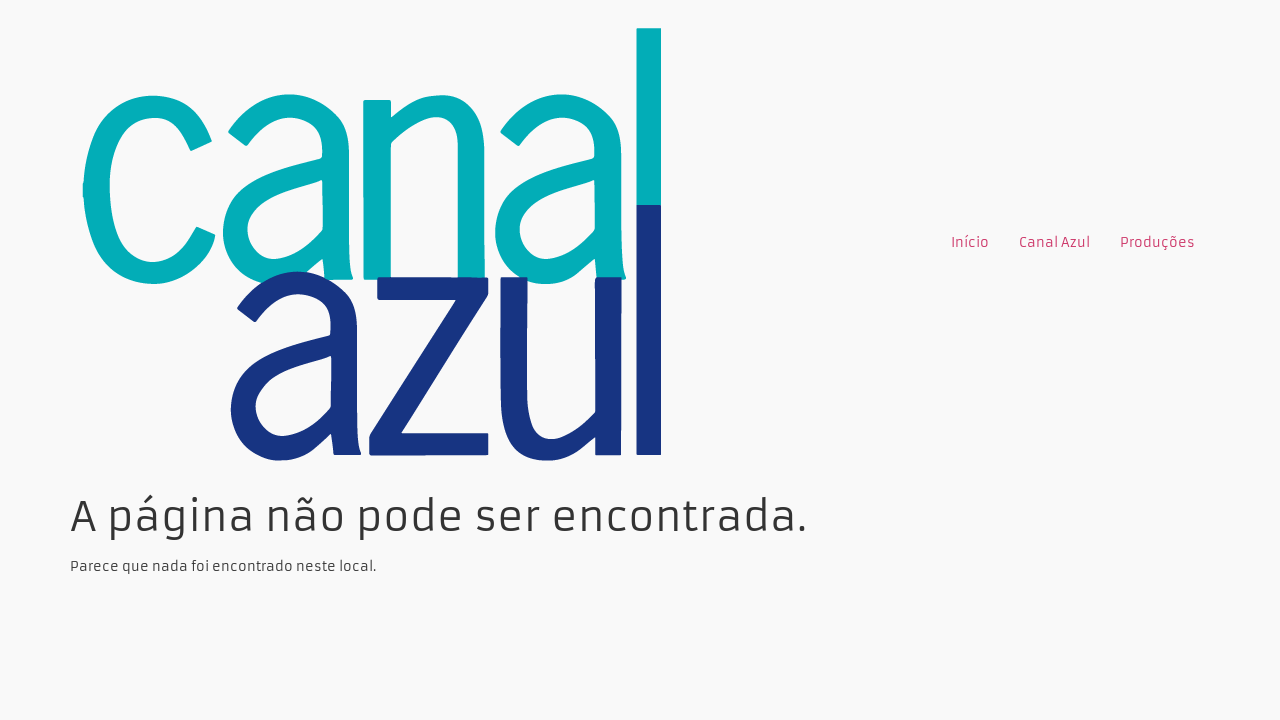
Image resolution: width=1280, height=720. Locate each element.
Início (970, 242)
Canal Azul (1054, 242)
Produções (1157, 242)
